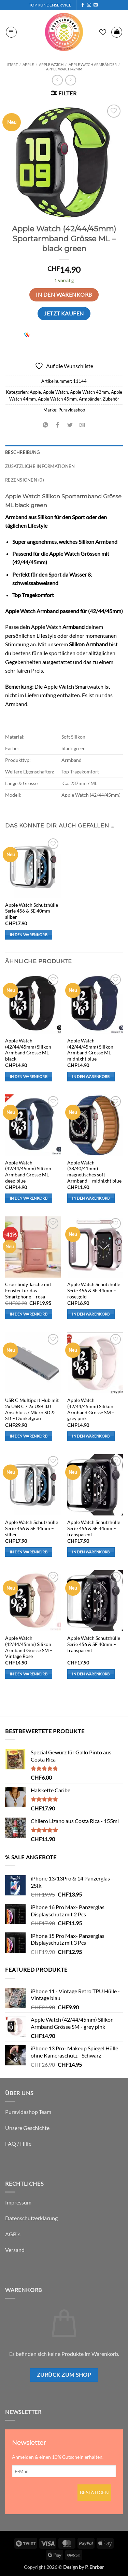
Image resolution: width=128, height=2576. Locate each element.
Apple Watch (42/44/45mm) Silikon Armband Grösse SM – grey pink (91, 1409)
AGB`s (12, 2234)
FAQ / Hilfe (18, 2143)
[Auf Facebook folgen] (83, 5)
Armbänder (90, 399)
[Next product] (57, 80)
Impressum (18, 2202)
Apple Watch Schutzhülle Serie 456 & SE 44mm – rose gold (93, 1290)
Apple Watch (51, 64)
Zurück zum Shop (64, 2375)
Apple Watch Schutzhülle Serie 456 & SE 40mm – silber (31, 911)
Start (12, 64)
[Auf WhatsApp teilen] (45, 425)
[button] (11, 32)
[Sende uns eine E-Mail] (96, 5)
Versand (15, 2250)
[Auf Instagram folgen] (89, 5)
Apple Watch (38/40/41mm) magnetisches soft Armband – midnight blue (94, 1172)
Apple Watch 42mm (64, 69)
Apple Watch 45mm (57, 399)
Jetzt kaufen (64, 313)
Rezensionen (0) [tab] (24, 480)
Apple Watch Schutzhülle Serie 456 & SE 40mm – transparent (93, 1644)
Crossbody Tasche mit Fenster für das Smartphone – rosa (28, 1290)
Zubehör (111, 399)
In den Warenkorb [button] (28, 934)
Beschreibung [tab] (22, 452)
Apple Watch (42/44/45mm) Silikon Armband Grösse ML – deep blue (29, 1172)
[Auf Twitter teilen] (70, 425)
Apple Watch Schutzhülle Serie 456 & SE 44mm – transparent (93, 1528)
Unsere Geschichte (27, 2128)
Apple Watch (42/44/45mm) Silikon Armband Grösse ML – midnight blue (91, 1050)
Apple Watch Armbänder (93, 64)
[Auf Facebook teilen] (57, 425)
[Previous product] (70, 80)
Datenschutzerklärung (31, 2218)
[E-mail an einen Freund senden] (82, 425)
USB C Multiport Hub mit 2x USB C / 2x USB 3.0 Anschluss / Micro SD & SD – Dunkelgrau (32, 1409)
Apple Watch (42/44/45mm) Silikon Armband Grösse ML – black (29, 1050)
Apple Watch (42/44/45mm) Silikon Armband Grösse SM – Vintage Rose (29, 1647)
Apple (28, 64)
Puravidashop (71, 410)
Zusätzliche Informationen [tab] (40, 466)
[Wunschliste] (102, 32)
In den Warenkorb (64, 295)
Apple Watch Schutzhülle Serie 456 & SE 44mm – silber (31, 1528)
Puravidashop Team (28, 2111)
